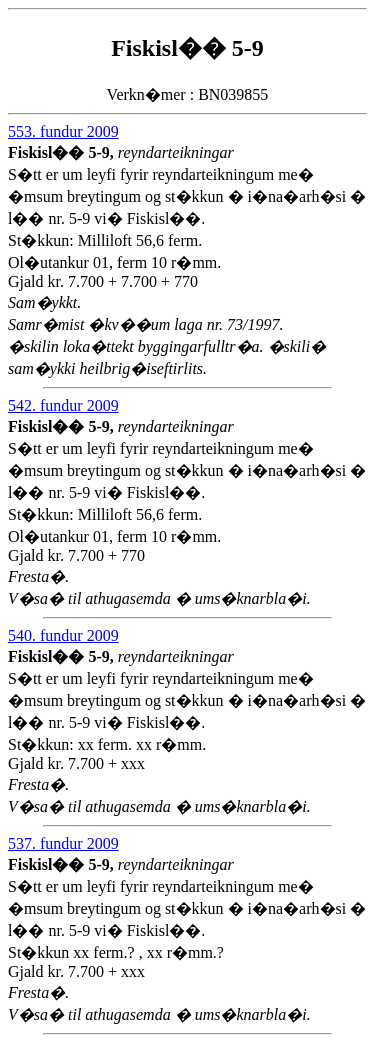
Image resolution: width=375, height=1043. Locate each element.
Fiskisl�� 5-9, (63, 152)
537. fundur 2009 (63, 843)
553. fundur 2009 (63, 131)
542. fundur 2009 (63, 405)
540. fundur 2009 (63, 635)
